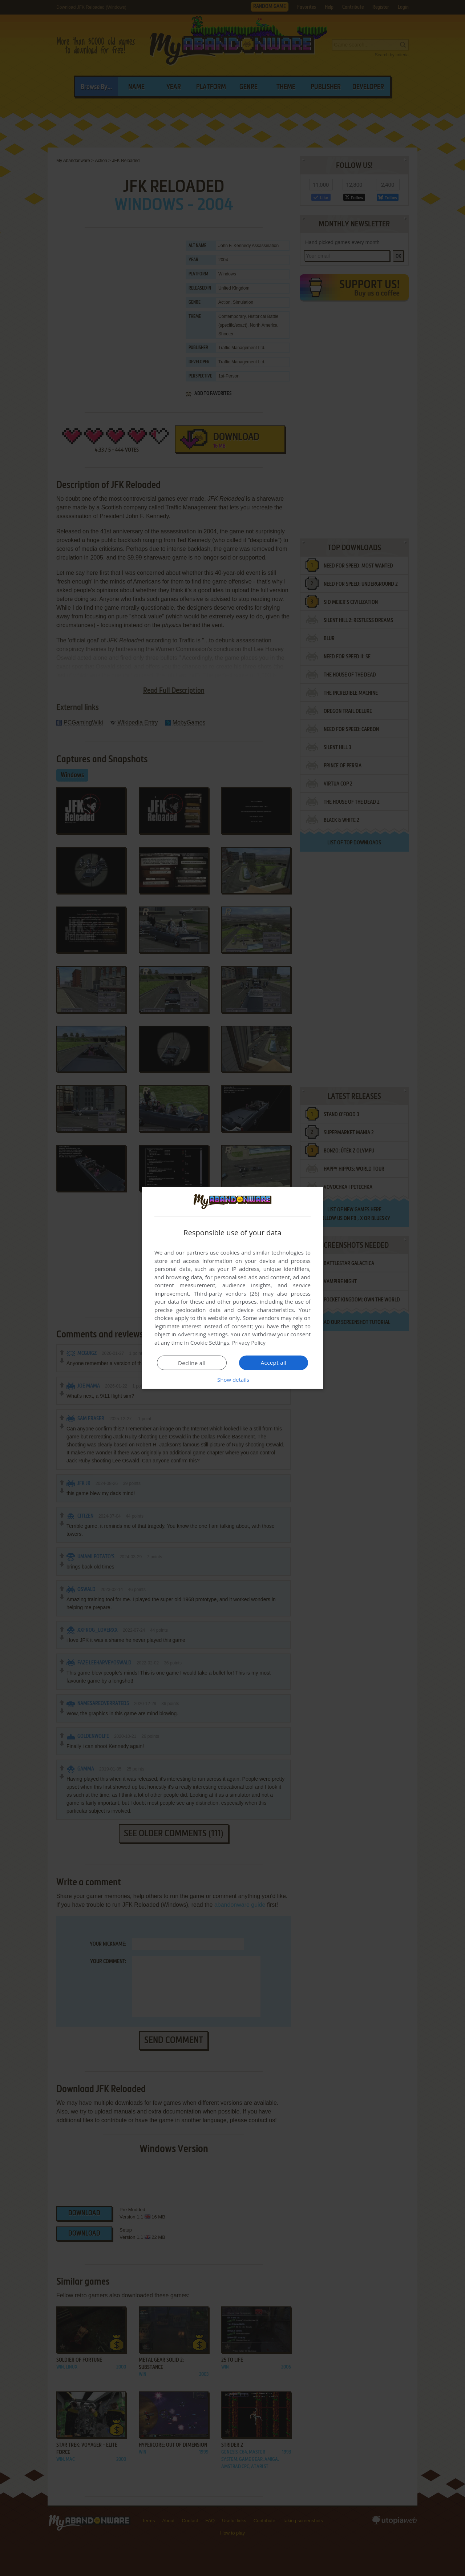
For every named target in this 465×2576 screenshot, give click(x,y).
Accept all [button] (274, 1362)
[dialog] (232, 1288)
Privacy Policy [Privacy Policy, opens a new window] (249, 1342)
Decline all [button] (192, 1362)
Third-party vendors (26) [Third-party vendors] (226, 1293)
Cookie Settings (209, 1342)
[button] (232, 1380)
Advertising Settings (203, 1334)
